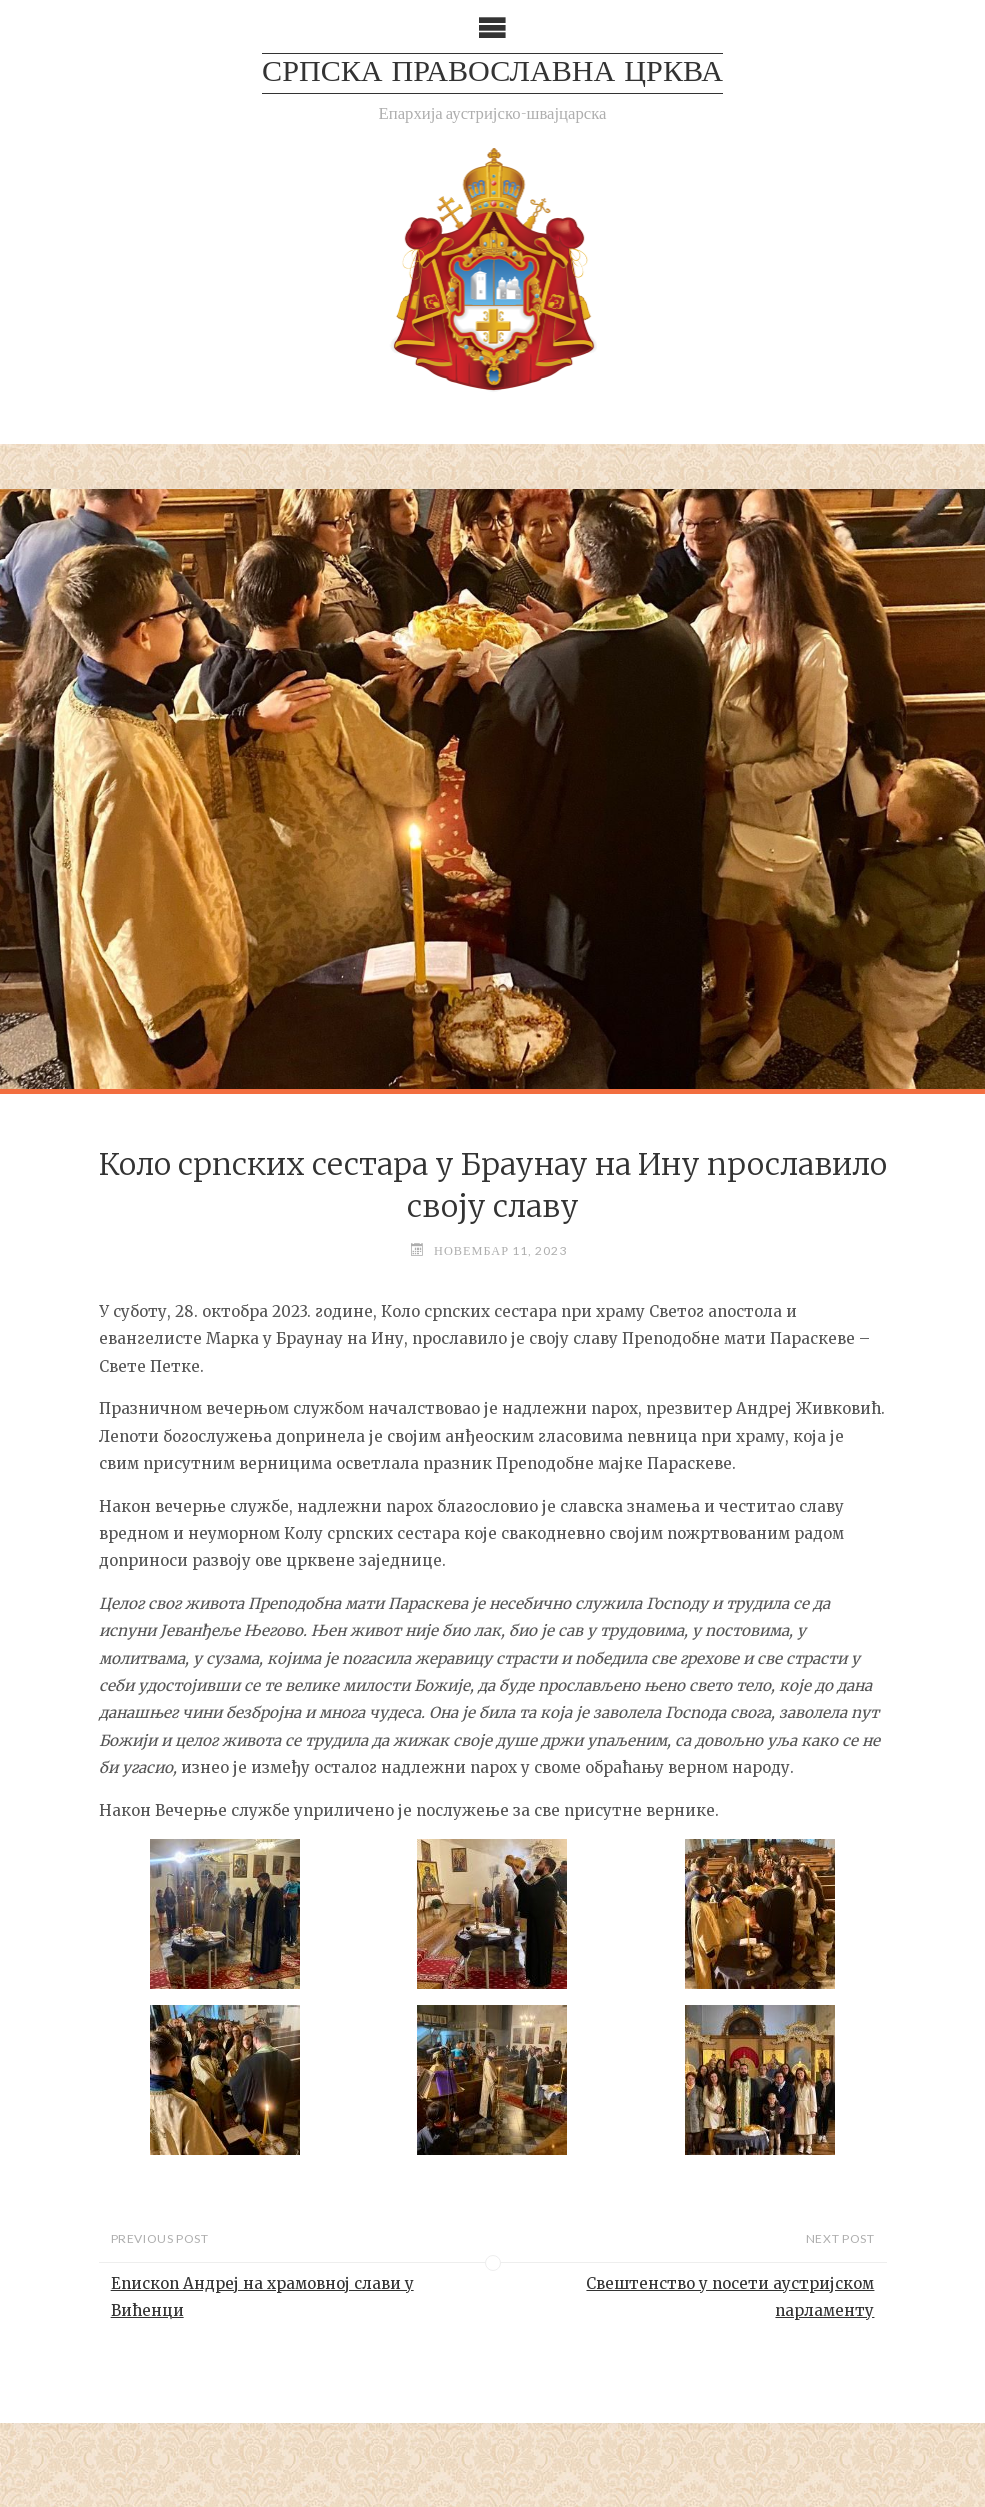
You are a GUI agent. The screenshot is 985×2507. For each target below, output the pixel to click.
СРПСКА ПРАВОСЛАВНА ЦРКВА (492, 73)
